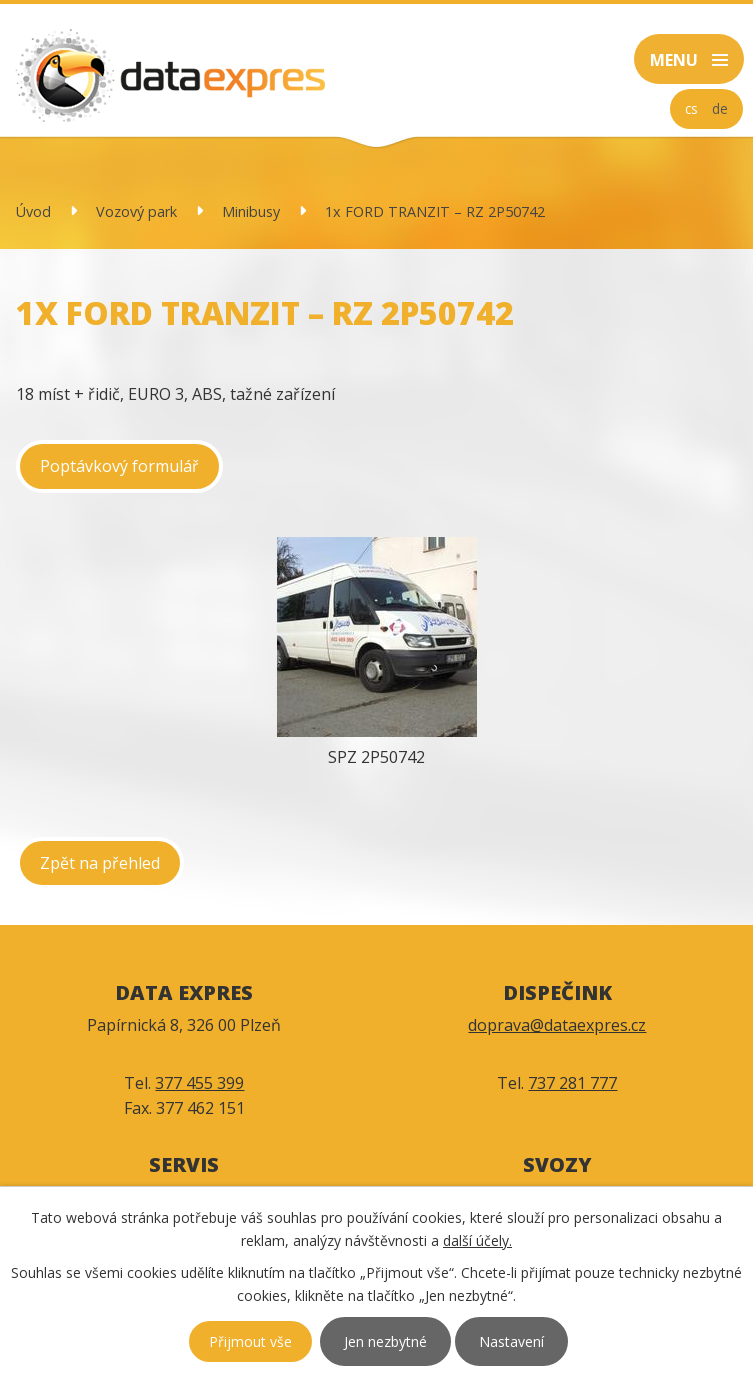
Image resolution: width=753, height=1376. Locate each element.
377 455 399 (199, 1083)
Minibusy (251, 211)
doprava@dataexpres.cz (557, 1025)
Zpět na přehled (100, 863)
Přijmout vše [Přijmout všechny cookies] (250, 1341)
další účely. (477, 1240)
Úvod (33, 211)
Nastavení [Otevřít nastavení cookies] (511, 1341)
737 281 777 (572, 1083)
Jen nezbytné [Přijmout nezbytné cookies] (385, 1341)
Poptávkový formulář (119, 466)
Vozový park (136, 211)
